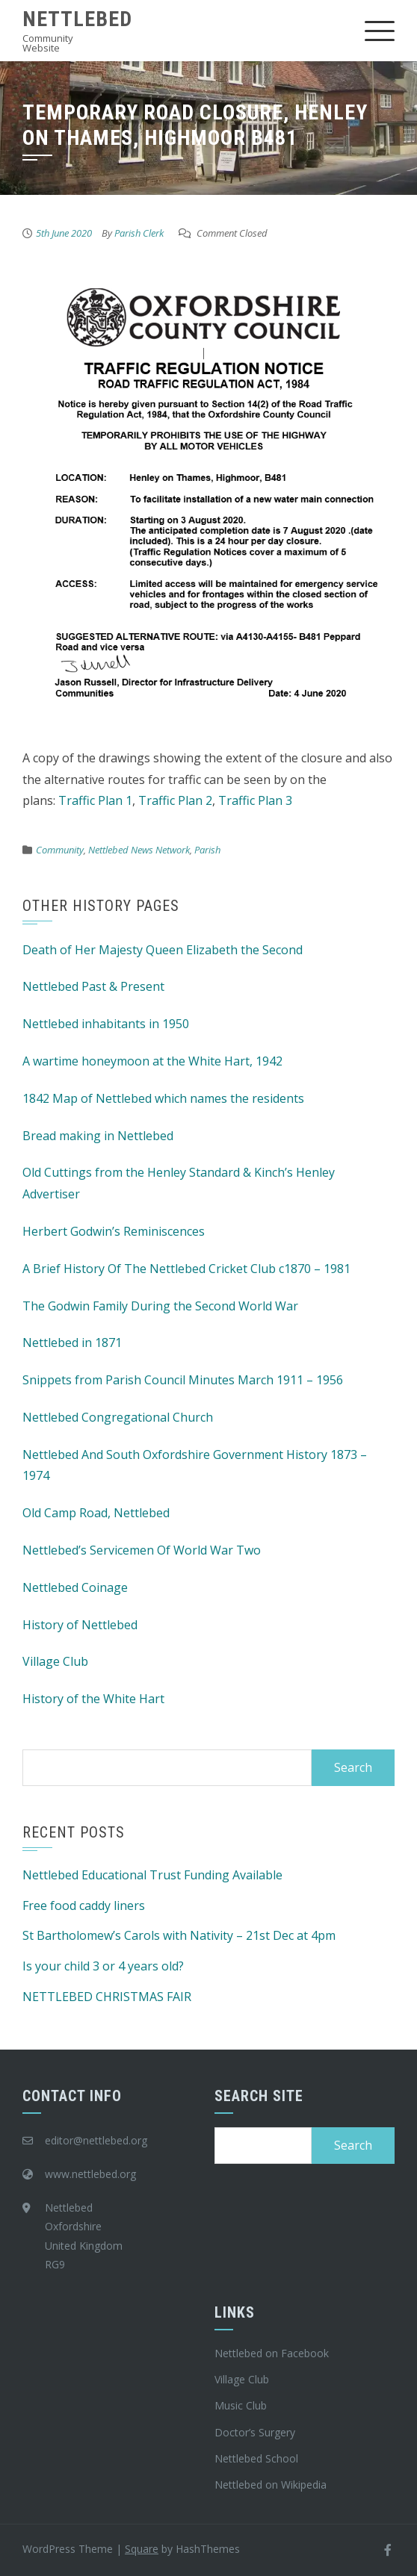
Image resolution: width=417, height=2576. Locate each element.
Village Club (55, 1661)
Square (141, 2549)
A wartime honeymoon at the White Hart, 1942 (152, 1061)
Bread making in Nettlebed (97, 1135)
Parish (207, 849)
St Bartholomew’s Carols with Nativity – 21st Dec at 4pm (179, 1935)
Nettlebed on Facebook (271, 2353)
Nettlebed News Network (139, 849)
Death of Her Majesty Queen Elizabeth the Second (162, 950)
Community (60, 849)
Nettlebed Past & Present (93, 986)
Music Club (240, 2405)
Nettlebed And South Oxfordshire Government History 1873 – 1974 (194, 1465)
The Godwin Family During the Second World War (160, 1306)
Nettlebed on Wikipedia (270, 2484)
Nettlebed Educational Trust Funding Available (152, 1875)
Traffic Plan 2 (175, 800)
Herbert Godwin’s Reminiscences (113, 1231)
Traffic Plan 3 (255, 800)
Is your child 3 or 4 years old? (103, 1966)
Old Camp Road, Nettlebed (96, 1513)
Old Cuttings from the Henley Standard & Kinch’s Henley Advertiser (178, 1183)
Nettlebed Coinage (75, 1587)
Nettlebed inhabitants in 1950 (105, 1023)
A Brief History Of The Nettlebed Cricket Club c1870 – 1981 (186, 1268)
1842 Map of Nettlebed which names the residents (163, 1098)
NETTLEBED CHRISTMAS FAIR (106, 1996)
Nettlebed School (256, 2458)
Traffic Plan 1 (95, 800)
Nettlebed (77, 19)
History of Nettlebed (80, 1625)
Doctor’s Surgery (254, 2432)
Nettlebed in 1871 (72, 1342)
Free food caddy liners (83, 1905)
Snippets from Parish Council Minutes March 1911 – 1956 (182, 1380)
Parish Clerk (139, 233)
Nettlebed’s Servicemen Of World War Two (141, 1550)
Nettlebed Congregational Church (117, 1417)
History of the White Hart (93, 1698)
